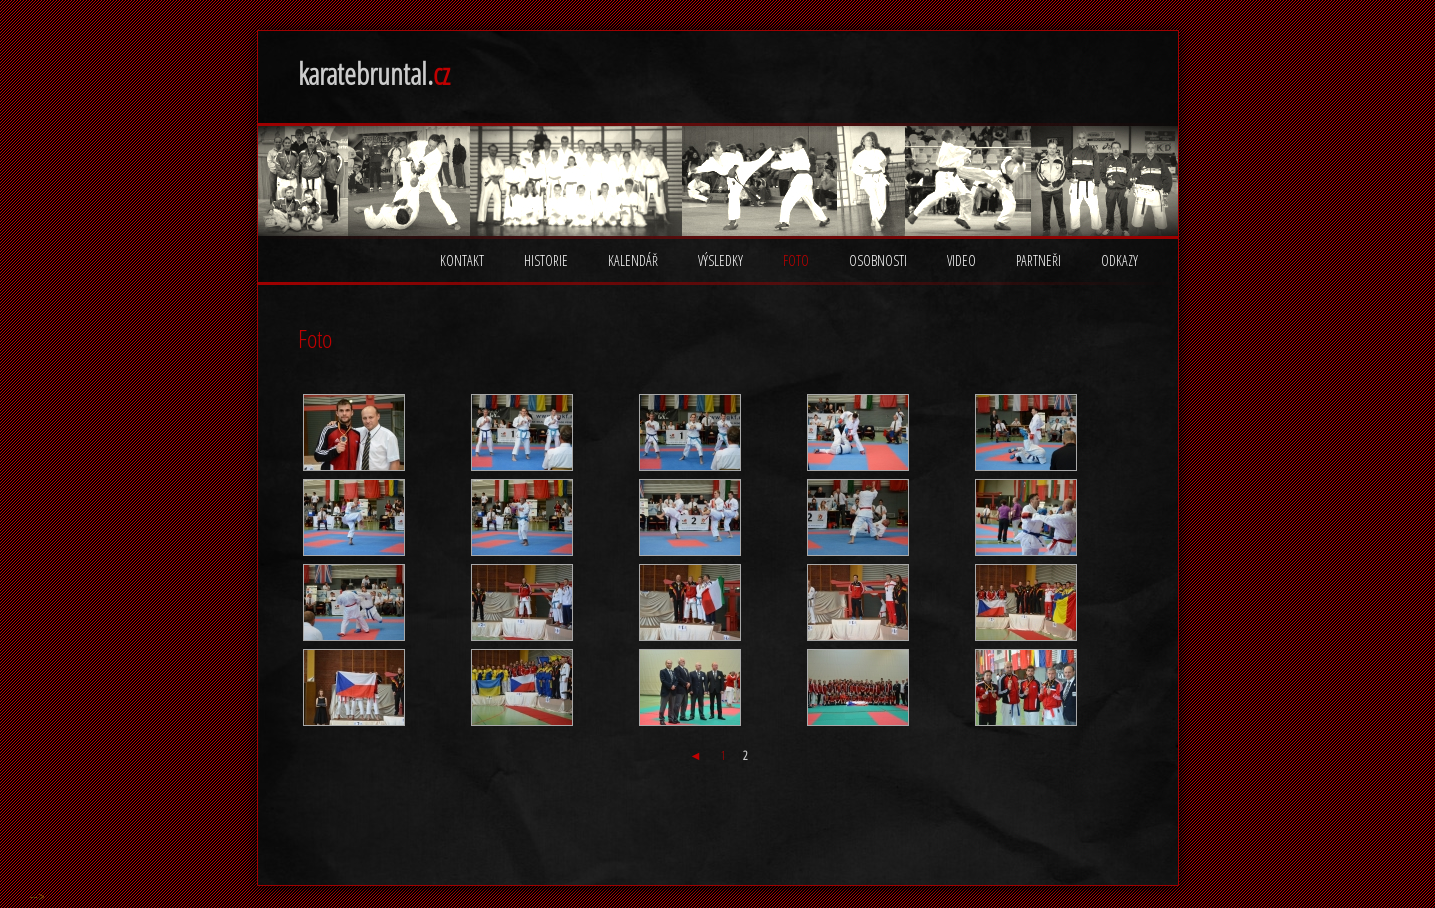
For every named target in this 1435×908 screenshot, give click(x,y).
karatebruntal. (374, 73)
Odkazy (1119, 260)
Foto (796, 260)
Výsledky (720, 260)
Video (961, 260)
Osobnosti (878, 260)
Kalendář (633, 260)
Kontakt (462, 260)
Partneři (1038, 260)
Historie (546, 260)
